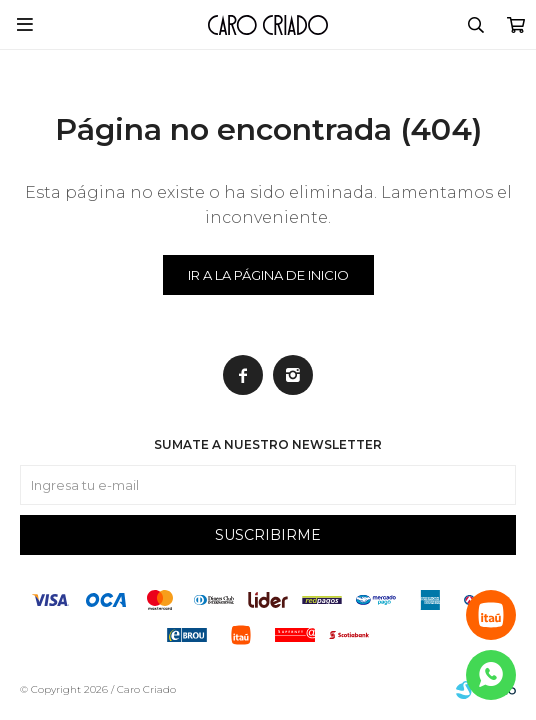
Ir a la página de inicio (268, 275)
